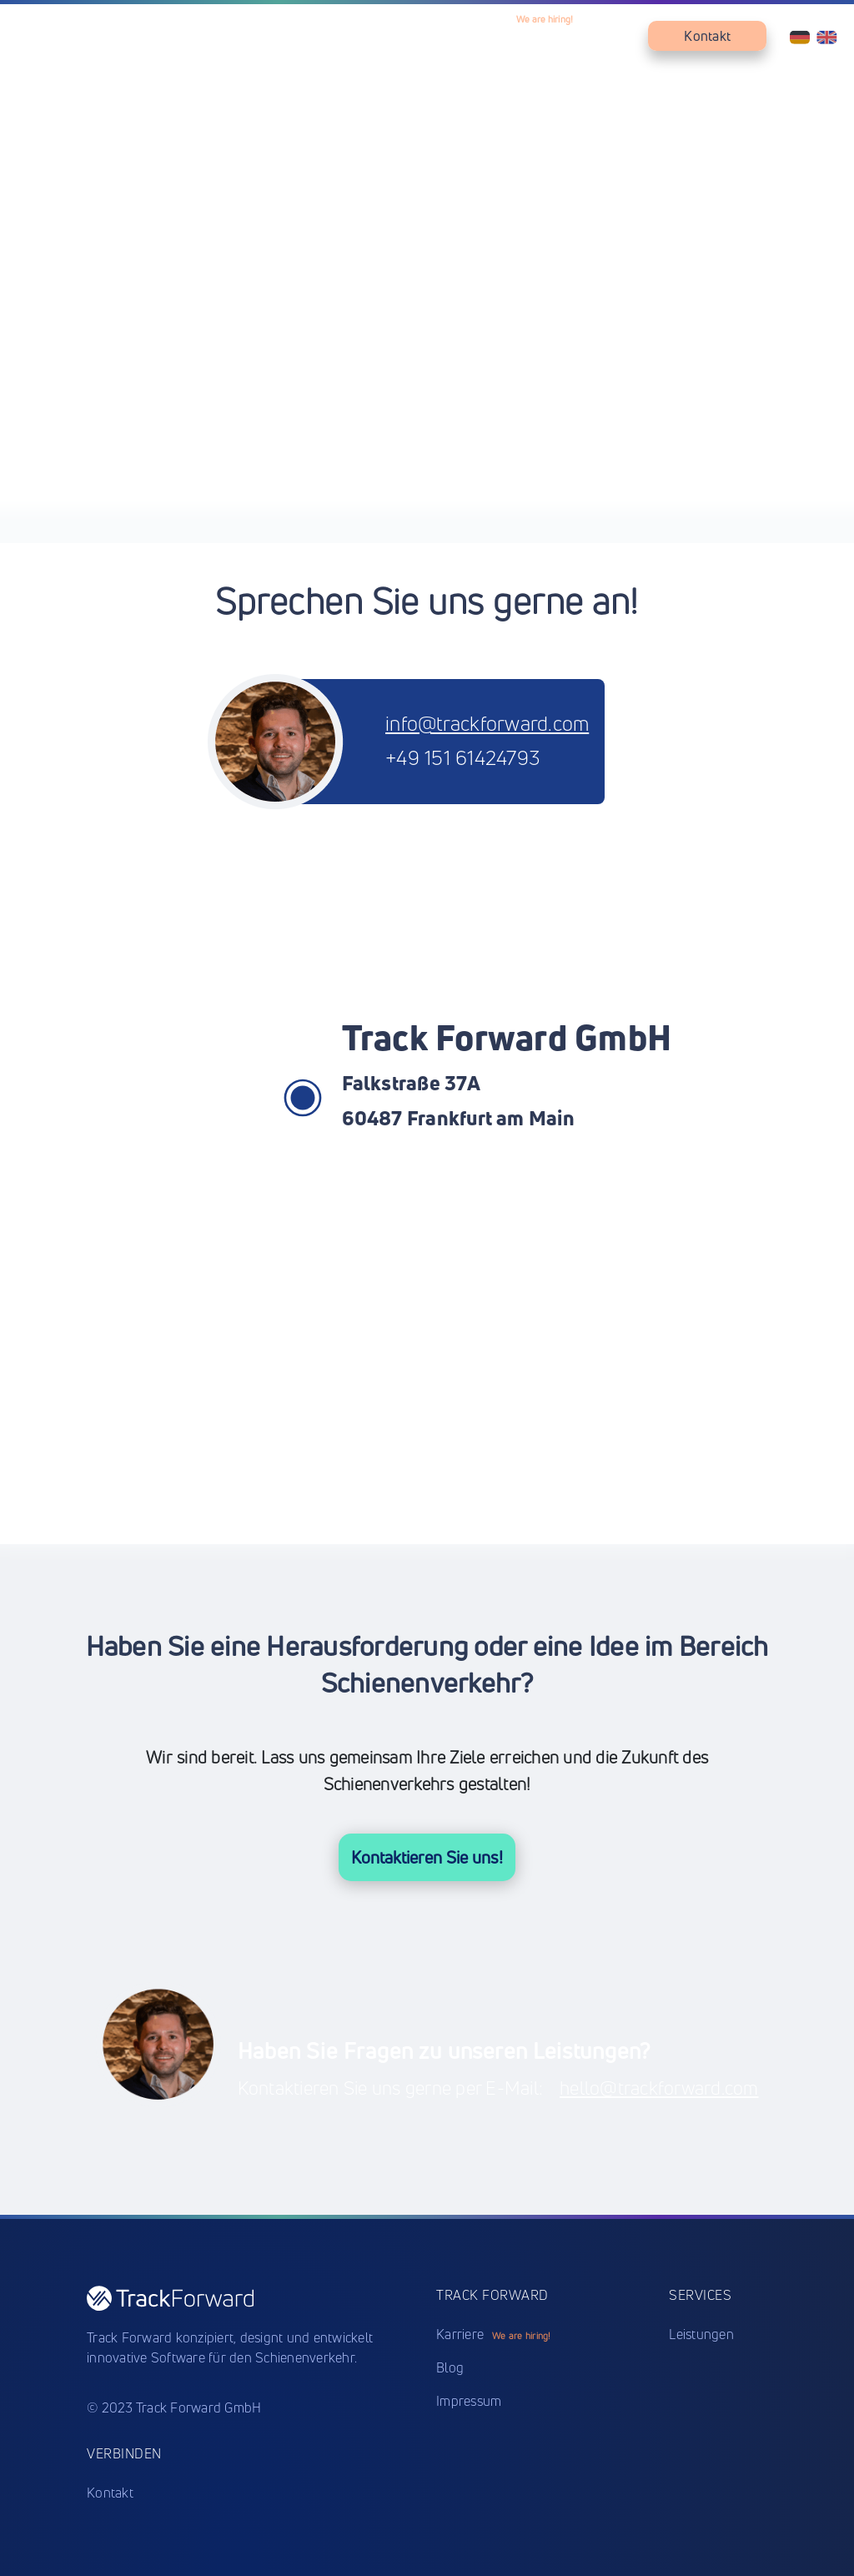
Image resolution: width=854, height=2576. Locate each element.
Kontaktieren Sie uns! (427, 1857)
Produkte (375, 36)
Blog (610, 36)
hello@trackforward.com (659, 2088)
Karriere (540, 36)
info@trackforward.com (487, 723)
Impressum (468, 2401)
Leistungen (459, 36)
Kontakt (707, 36)
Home (306, 36)
